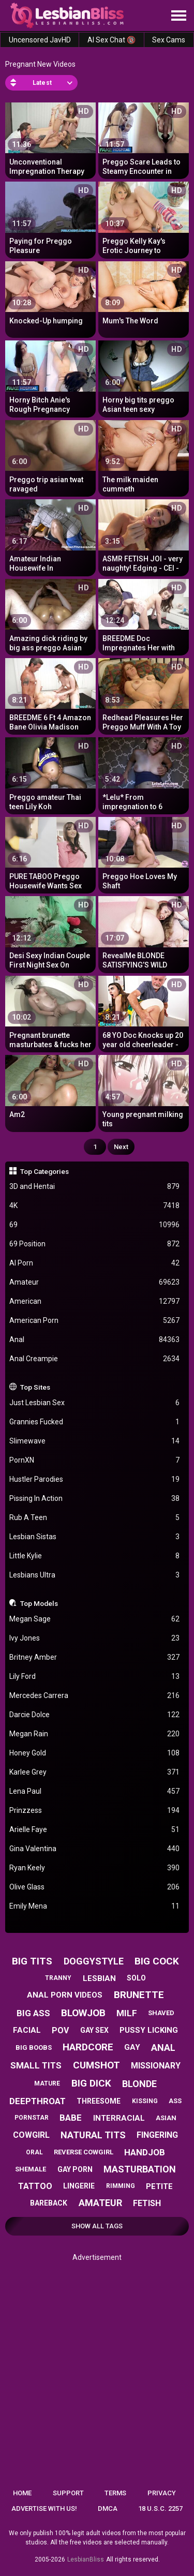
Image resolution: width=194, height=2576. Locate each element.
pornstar (31, 2117)
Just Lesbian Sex (94, 1402)
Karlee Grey (94, 1772)
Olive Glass (94, 1887)
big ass (33, 2013)
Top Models (39, 1603)
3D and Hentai (94, 1186)
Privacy (161, 2493)
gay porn (75, 2169)
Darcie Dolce (94, 1714)
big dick (91, 2083)
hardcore (88, 2047)
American (94, 1301)
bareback (48, 2203)
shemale (30, 2169)
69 (94, 1224)
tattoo (35, 2186)
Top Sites (35, 1387)
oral (34, 2152)
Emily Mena (94, 1906)
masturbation (139, 2169)
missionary (156, 2066)
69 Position (94, 1244)
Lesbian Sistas (94, 1536)
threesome (99, 2101)
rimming (120, 2186)
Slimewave (94, 1441)
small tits (36, 2065)
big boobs (34, 2047)
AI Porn (94, 1263)
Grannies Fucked (94, 1422)
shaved (161, 2013)
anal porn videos (64, 1995)
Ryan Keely (94, 1868)
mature (47, 2083)
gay (132, 2047)
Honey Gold (94, 1753)
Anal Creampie (94, 1358)
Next (121, 1147)
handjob (144, 2152)
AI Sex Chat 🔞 (111, 40)
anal (163, 2047)
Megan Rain (94, 1734)
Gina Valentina (94, 1848)
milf (126, 2013)
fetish (147, 2203)
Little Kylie (94, 1556)
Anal (94, 1339)
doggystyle (94, 1961)
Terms (115, 2493)
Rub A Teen (94, 1517)
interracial (119, 2118)
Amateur (94, 1282)
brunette (139, 1995)
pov (60, 2030)
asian (166, 2118)
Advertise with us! (44, 2508)
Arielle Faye (94, 1829)
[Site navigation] (178, 16)
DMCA (107, 2508)
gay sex (94, 2030)
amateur (100, 2202)
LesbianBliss (85, 2559)
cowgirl (31, 2135)
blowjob (83, 2013)
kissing (145, 2101)
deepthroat (37, 2101)
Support (68, 2493)
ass (175, 2101)
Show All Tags (97, 2226)
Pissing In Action (94, 1498)
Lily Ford (94, 1676)
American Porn (94, 1320)
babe (70, 2117)
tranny (58, 1978)
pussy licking (149, 2030)
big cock (157, 1961)
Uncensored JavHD (40, 40)
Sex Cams (168, 40)
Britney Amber (94, 1657)
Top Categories (44, 1171)
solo (136, 1978)
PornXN (94, 1460)
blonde (139, 2083)
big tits (32, 1961)
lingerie (79, 2186)
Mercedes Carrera (94, 1695)
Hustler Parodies (94, 1479)
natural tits (93, 2135)
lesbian (99, 1978)
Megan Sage (94, 1619)
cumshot (96, 2065)
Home (22, 2493)
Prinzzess (94, 1810)
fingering (157, 2135)
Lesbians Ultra (94, 1575)
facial (27, 2030)
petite (159, 2186)
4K (94, 1205)
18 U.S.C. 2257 (160, 2508)
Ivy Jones (94, 1638)
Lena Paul (94, 1791)
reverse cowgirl (83, 2152)
